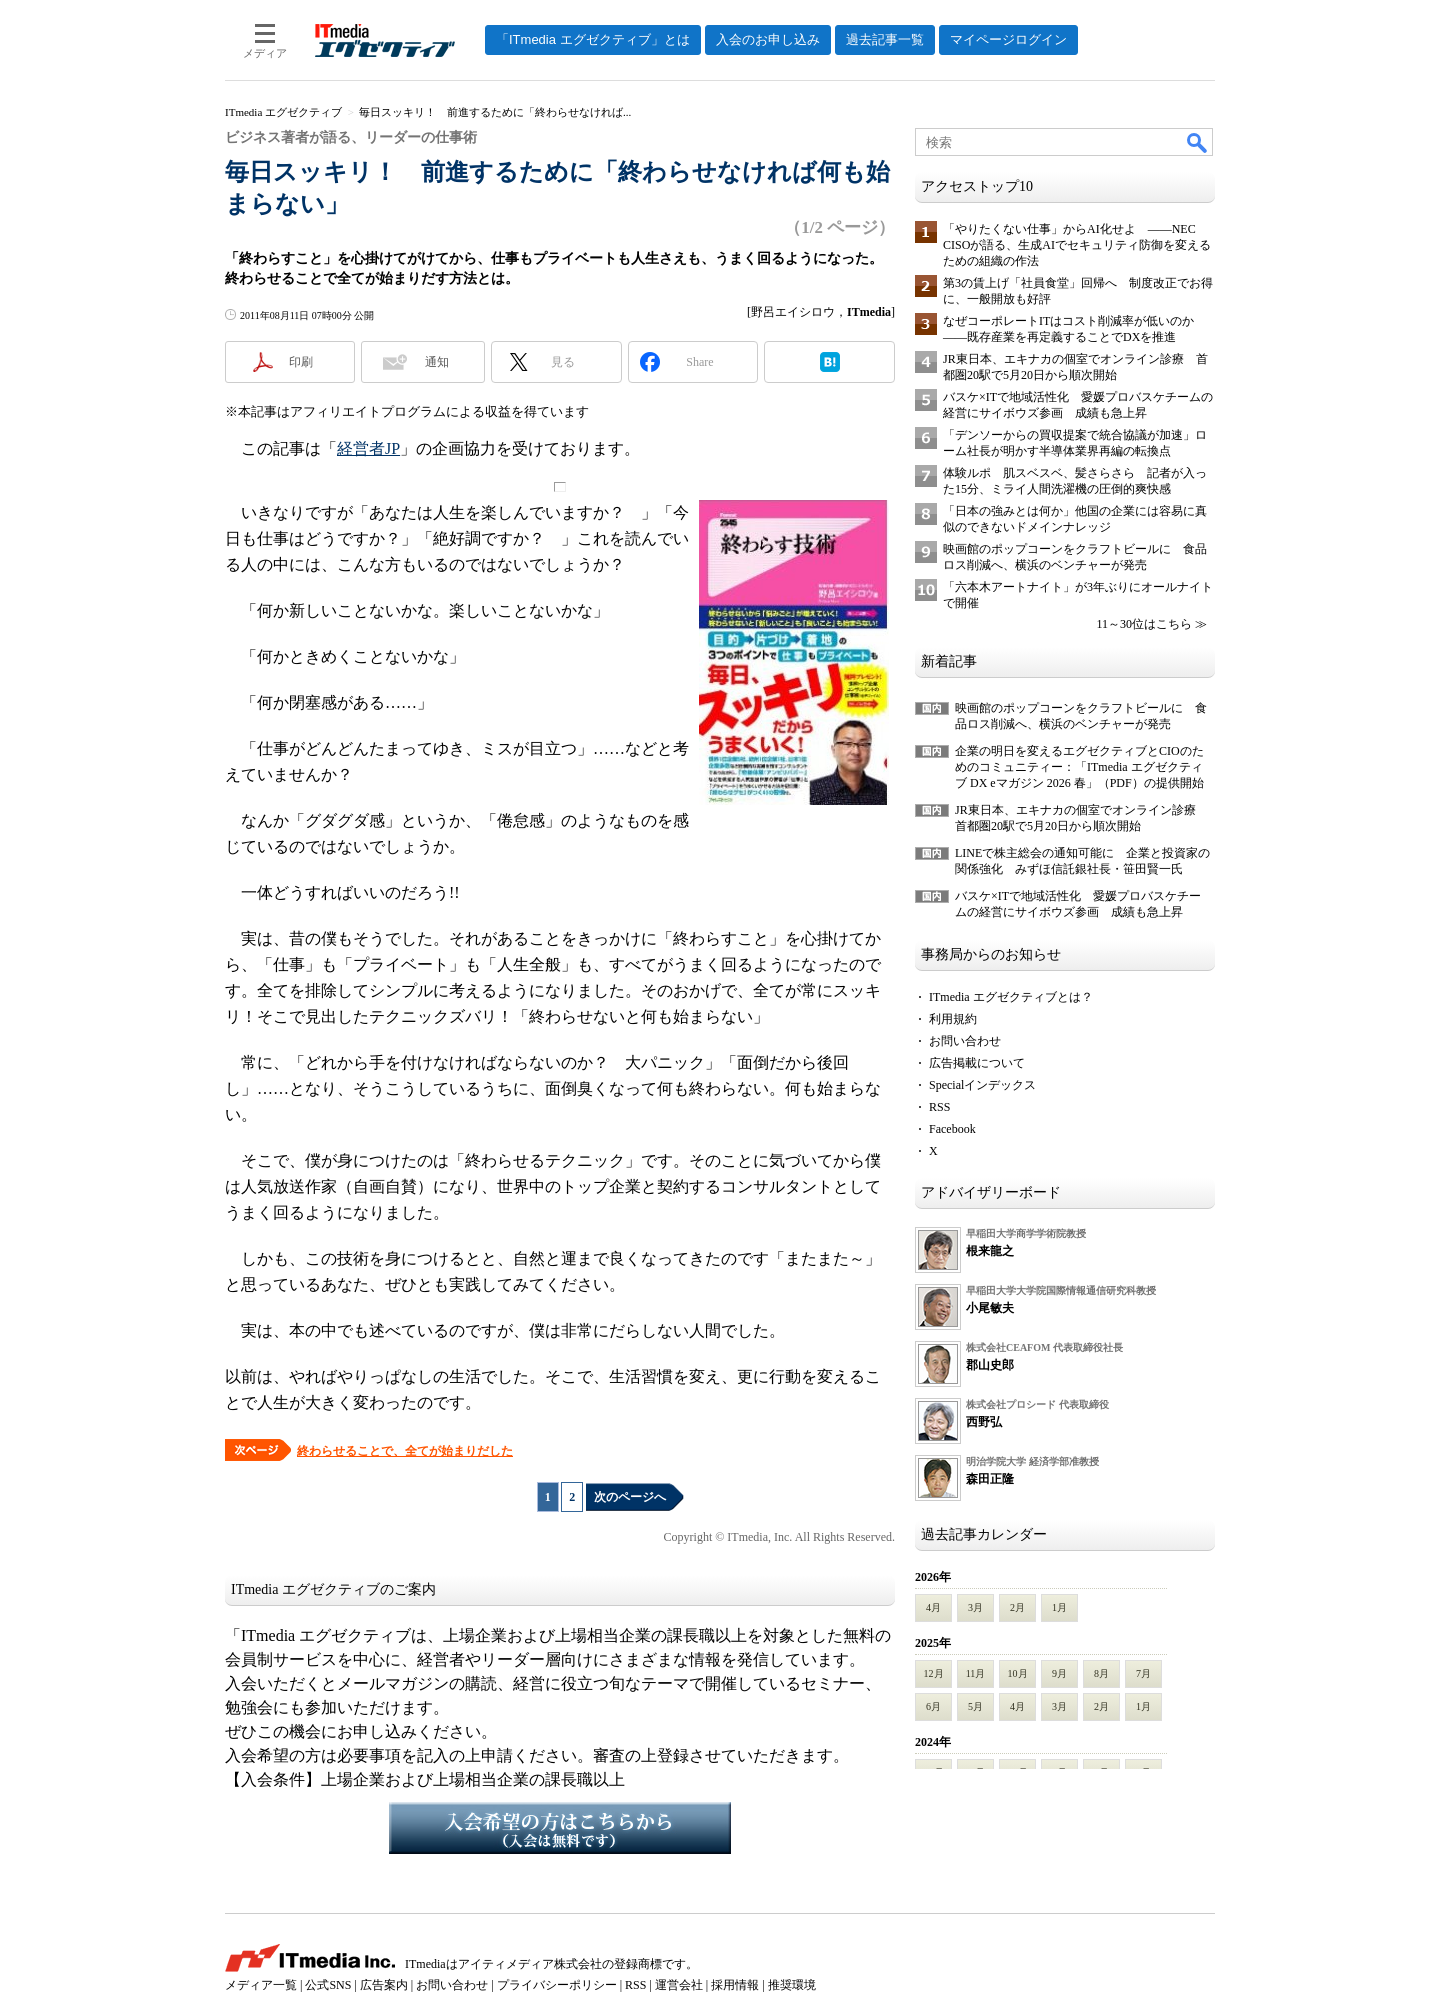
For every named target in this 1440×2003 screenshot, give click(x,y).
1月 (1059, 1607)
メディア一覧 (261, 1985)
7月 (1143, 1673)
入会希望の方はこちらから (560, 1828)
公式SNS (328, 1985)
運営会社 (679, 1985)
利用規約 (953, 1019)
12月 (934, 1673)
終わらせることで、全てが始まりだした (405, 1451)
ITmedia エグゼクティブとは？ (1011, 997)
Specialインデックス (982, 1085)
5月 (975, 1706)
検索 (1198, 142)
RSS (939, 1107)
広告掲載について (977, 1063)
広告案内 (384, 1985)
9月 (1059, 1673)
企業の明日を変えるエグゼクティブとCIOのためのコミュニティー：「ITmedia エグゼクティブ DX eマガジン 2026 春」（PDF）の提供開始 (1079, 767)
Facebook (952, 1129)
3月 (975, 1607)
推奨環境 (792, 1985)
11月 (976, 1673)
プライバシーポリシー (557, 1985)
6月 (933, 1706)
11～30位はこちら (1144, 624)
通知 (437, 362)
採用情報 (735, 1985)
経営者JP (368, 448)
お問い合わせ (965, 1041)
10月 (1018, 1673)
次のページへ (630, 1497)
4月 (933, 1607)
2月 (1017, 1607)
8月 (1101, 1673)
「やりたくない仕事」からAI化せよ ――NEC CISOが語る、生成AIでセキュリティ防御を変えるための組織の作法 (1077, 245)
